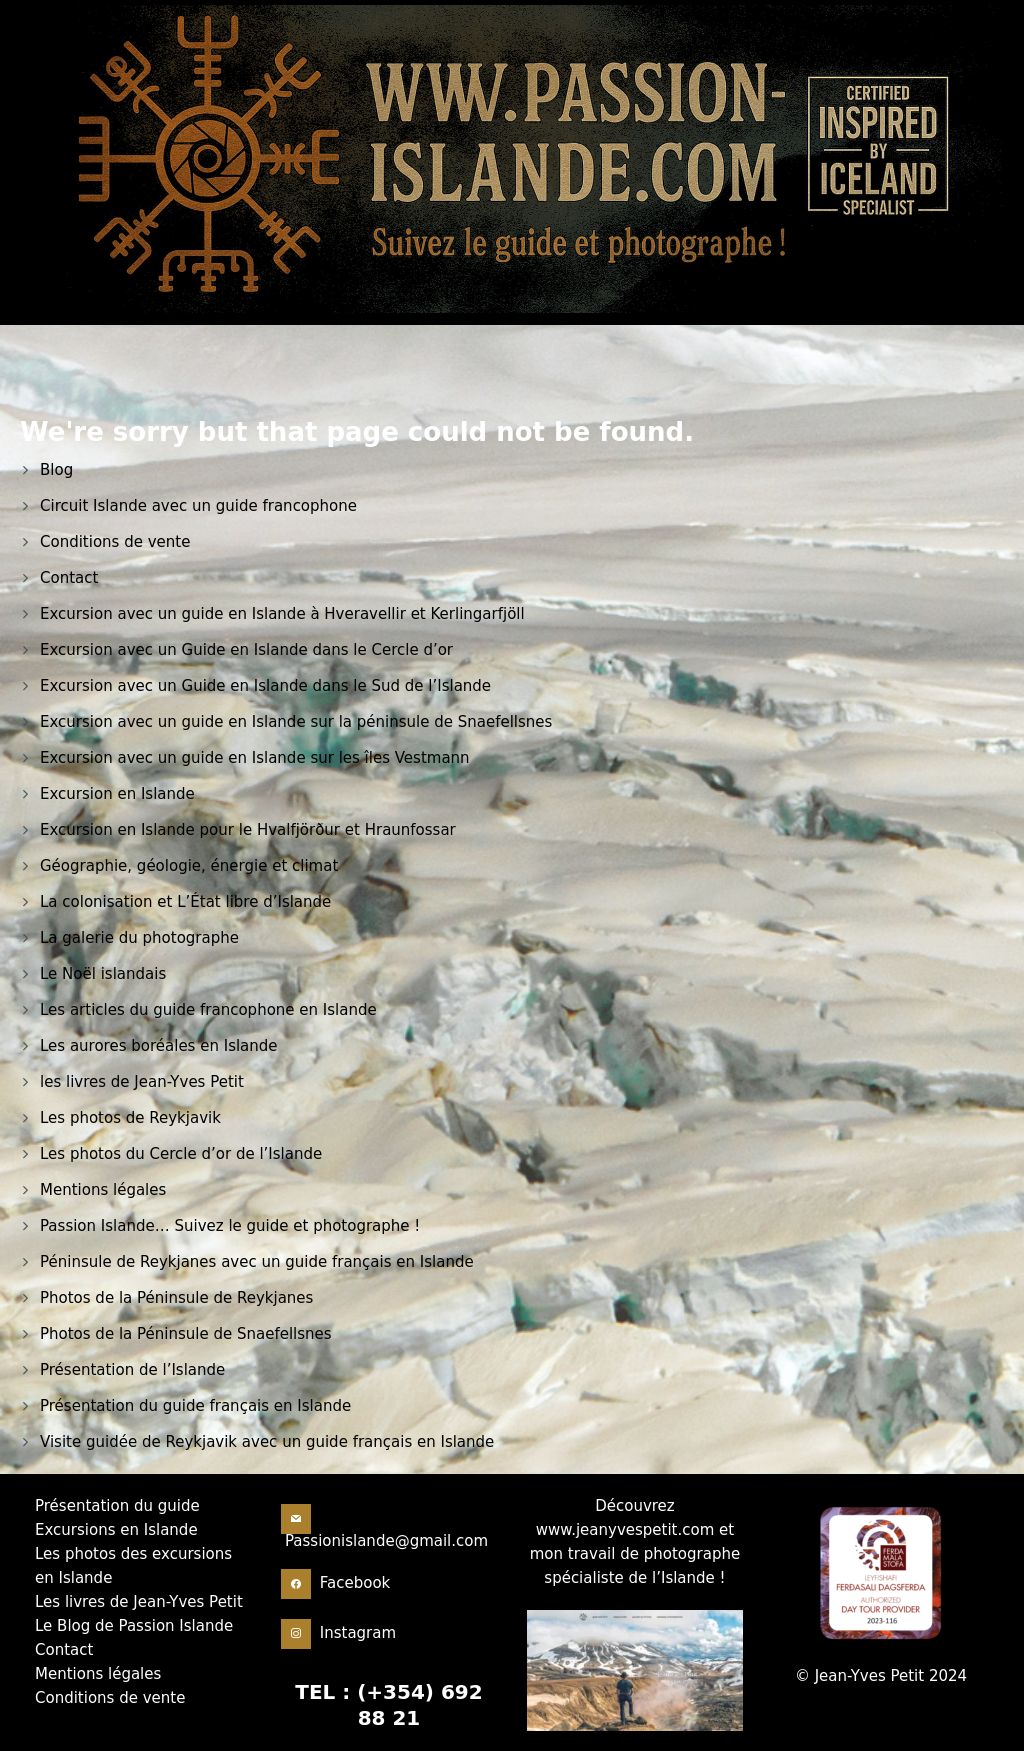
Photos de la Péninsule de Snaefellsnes (186, 1334)
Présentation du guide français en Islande (195, 1406)
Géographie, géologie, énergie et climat (189, 866)
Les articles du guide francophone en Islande (208, 1010)
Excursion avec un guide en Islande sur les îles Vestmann (255, 758)
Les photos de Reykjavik (130, 1118)
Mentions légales (103, 1190)
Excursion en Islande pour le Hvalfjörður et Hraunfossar (248, 830)
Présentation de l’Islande (132, 1370)
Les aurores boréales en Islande (159, 1046)
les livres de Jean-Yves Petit (142, 1082)
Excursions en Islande (116, 1530)
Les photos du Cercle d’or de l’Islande (181, 1154)
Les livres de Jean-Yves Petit (139, 1602)
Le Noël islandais (103, 974)
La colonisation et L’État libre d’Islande (185, 902)
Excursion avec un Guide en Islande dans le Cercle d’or (246, 650)
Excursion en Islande (117, 794)
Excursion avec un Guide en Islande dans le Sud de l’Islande (265, 686)
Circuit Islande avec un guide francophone (198, 506)
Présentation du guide (117, 1506)
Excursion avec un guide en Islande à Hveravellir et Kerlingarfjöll (282, 614)
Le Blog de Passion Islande (134, 1626)
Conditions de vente (115, 542)
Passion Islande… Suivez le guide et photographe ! (230, 1226)
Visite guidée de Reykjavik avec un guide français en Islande (267, 1442)
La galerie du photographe (139, 938)
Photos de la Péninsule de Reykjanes (176, 1298)
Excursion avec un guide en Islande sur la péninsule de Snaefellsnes (296, 722)
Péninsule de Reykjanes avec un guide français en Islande (257, 1262)
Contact (69, 578)
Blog (56, 470)
